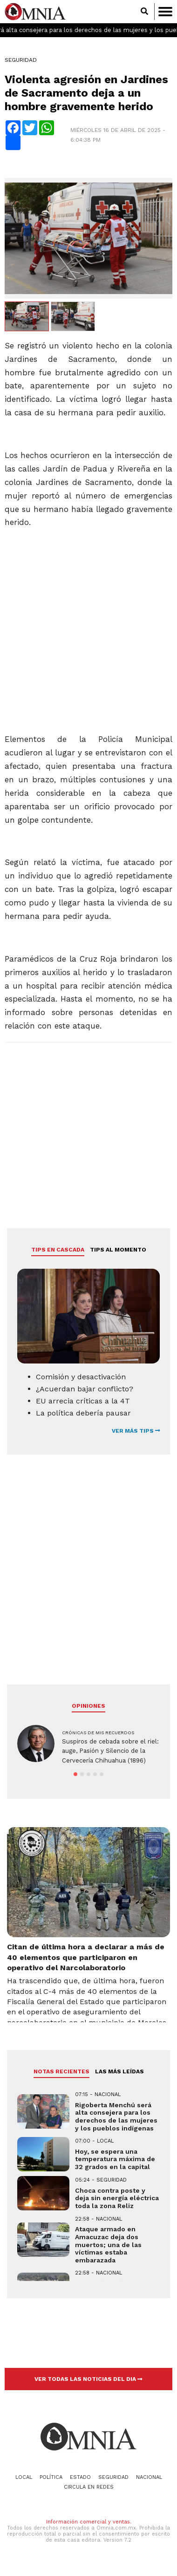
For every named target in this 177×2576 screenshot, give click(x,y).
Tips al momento (118, 1249)
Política (51, 2477)
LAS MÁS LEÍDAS (119, 2071)
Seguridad (21, 60)
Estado (80, 2477)
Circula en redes (89, 2487)
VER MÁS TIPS (136, 1431)
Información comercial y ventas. (88, 2522)
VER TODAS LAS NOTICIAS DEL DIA (88, 2379)
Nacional (149, 2477)
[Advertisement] (87, 638)
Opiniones (88, 1706)
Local (23, 2477)
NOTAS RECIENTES (61, 2071)
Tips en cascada (57, 1249)
